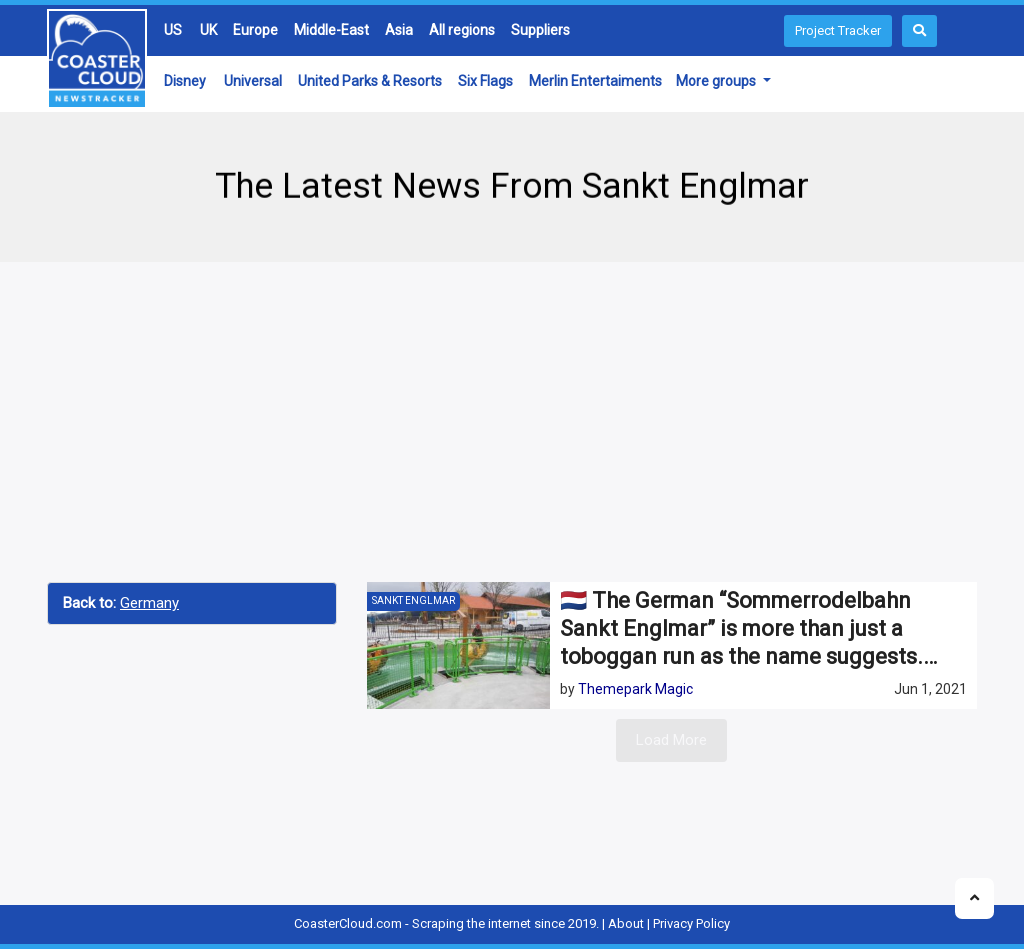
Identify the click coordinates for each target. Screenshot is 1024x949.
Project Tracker (838, 30)
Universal (253, 81)
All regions (462, 30)
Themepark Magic (635, 689)
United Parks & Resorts (370, 81)
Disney (185, 81)
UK (208, 30)
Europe (255, 30)
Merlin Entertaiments (595, 81)
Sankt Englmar (413, 600)
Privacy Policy (691, 923)
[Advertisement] (512, 422)
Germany (149, 603)
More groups (717, 81)
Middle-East (331, 30)
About (626, 923)
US (173, 30)
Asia (399, 30)
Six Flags (485, 81)
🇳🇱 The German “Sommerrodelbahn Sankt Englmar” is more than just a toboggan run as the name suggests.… (748, 628)
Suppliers (540, 30)
